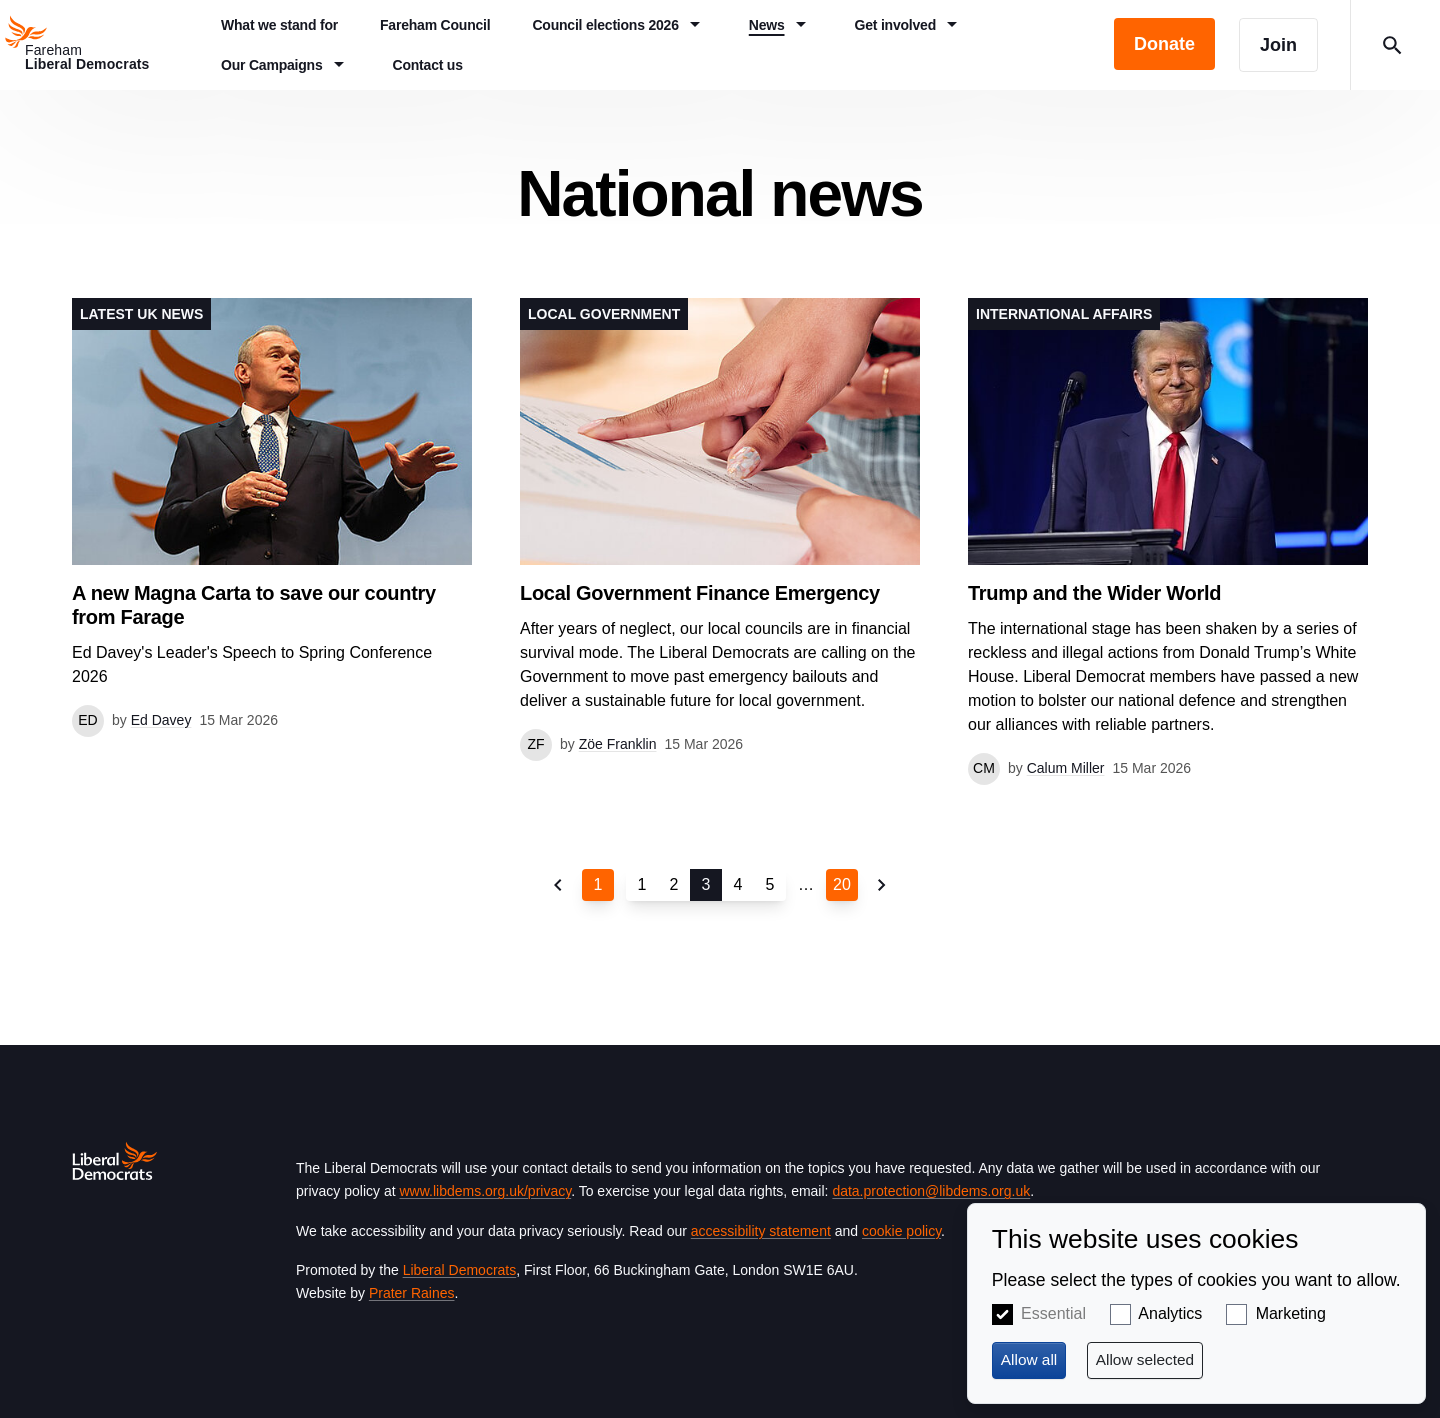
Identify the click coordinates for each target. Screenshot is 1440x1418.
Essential (1053, 1313)
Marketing (1291, 1313)
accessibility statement (761, 1231)
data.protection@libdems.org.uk (931, 1191)
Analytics (1170, 1313)
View (272, 517)
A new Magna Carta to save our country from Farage (254, 605)
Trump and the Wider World (1094, 593)
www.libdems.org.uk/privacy (485, 1191)
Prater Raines (412, 1293)
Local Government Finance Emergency (700, 593)
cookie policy (901, 1231)
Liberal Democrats (460, 1270)
